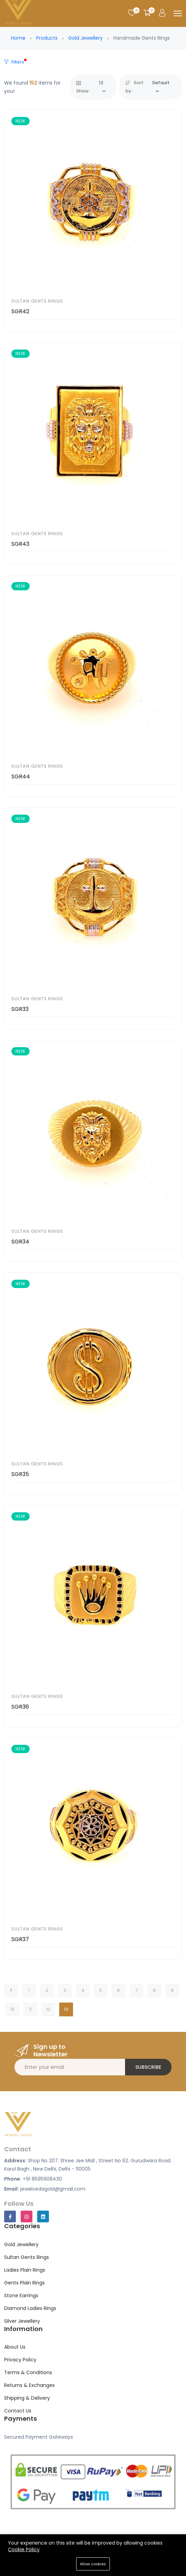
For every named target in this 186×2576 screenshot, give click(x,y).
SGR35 (20, 1474)
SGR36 (20, 1707)
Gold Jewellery (85, 38)
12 (48, 2009)
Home (18, 38)
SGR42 (20, 311)
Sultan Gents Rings (37, 301)
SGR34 (20, 1242)
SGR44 (20, 776)
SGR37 (20, 1939)
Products (47, 38)
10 (12, 2009)
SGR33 (20, 1009)
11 (30, 2009)
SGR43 (20, 544)
